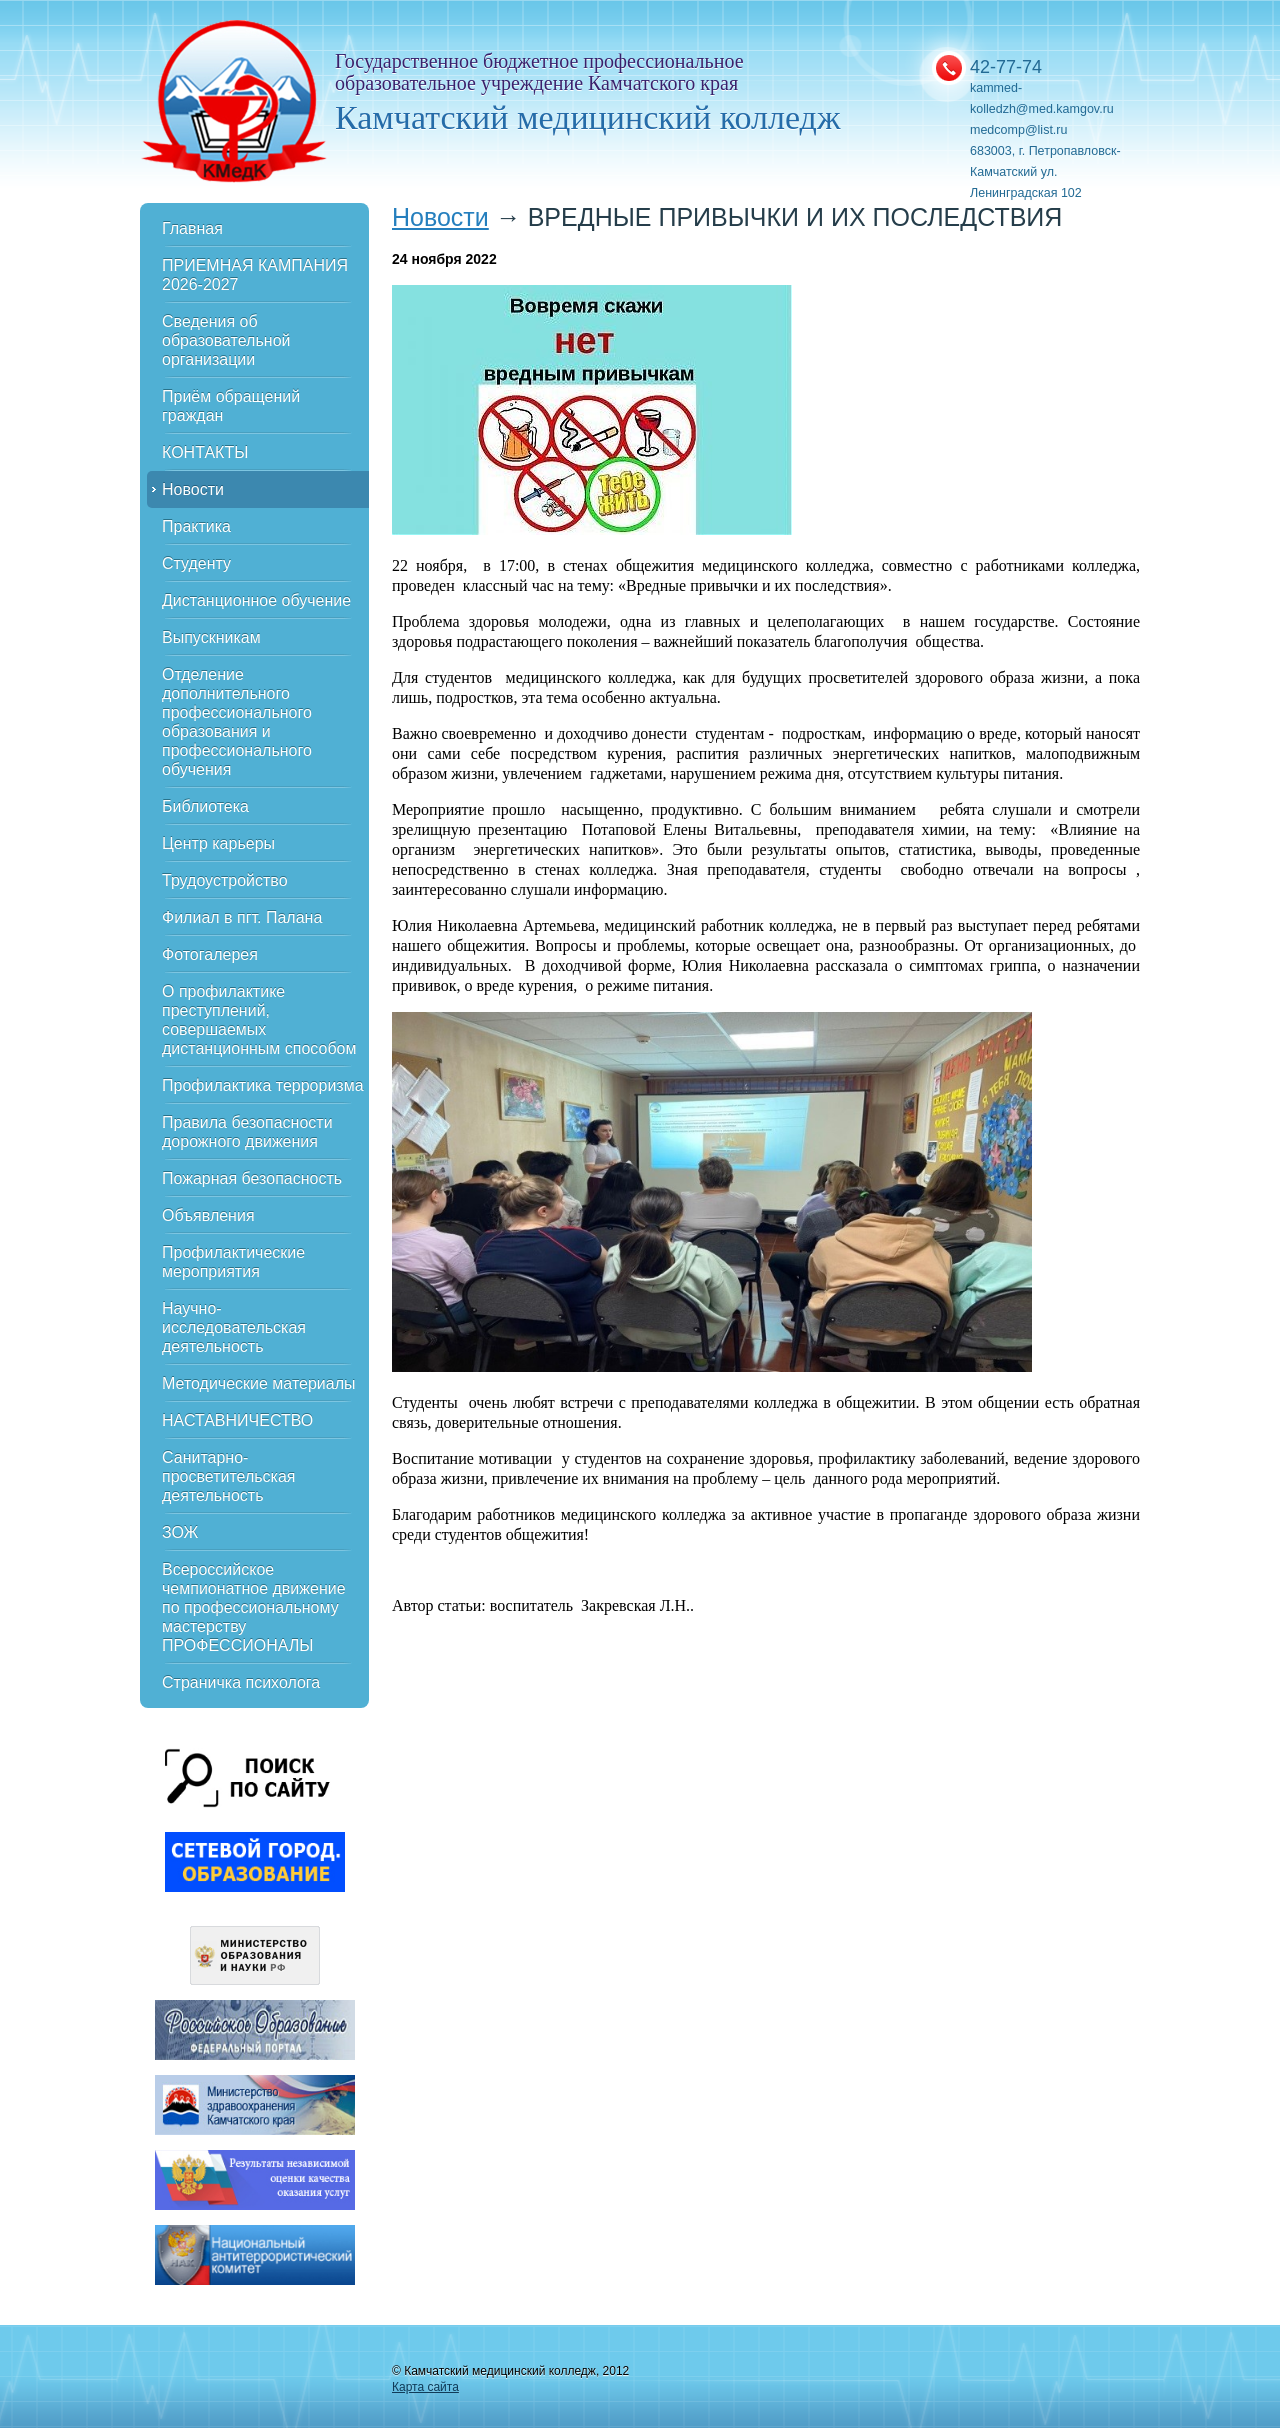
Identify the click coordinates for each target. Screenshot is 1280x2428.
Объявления (208, 1215)
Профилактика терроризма (263, 1085)
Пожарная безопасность (252, 1178)
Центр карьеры (218, 843)
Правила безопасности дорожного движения (247, 1132)
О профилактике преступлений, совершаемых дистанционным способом (259, 1020)
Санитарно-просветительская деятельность (229, 1476)
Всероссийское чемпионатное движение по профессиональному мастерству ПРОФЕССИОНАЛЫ (254, 1607)
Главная (192, 228)
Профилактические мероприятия (233, 1262)
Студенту (196, 563)
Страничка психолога (241, 1682)
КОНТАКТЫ (205, 452)
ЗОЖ (180, 1532)
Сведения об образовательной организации (226, 340)
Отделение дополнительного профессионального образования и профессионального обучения (237, 722)
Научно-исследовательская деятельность (234, 1327)
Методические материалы (259, 1383)
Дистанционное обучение (256, 600)
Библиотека (205, 806)
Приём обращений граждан (231, 406)
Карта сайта (425, 2387)
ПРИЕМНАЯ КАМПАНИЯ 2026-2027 (255, 275)
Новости (193, 489)
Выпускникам (211, 637)
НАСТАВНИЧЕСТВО (237, 1420)
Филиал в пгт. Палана (242, 917)
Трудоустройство (225, 880)
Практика (196, 526)
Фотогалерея (210, 954)
